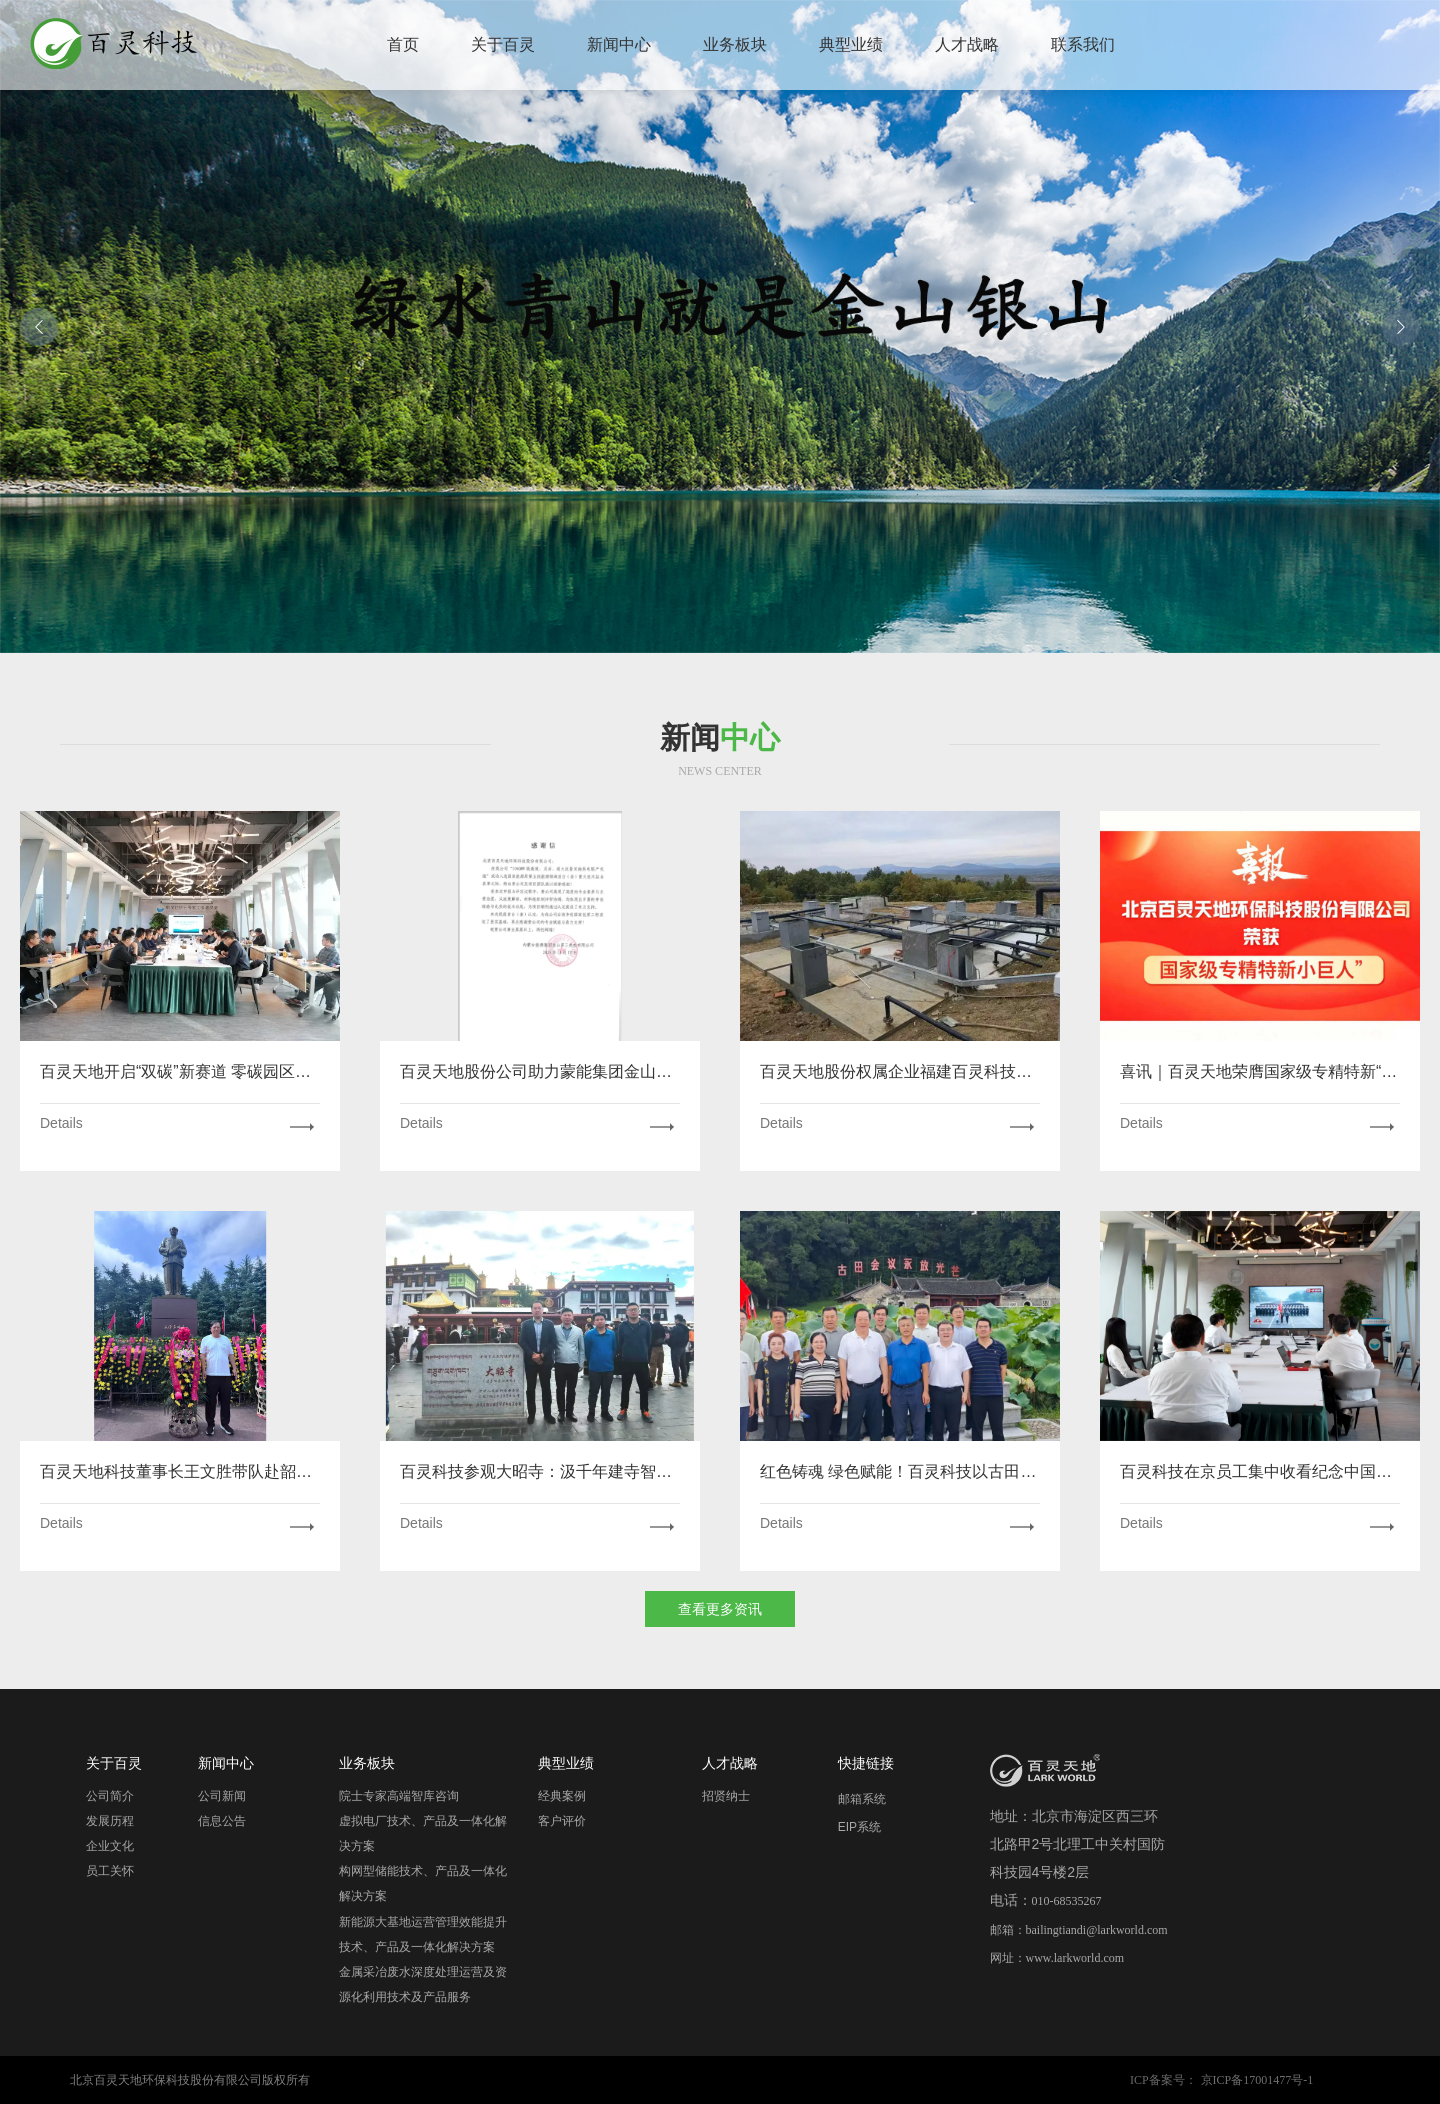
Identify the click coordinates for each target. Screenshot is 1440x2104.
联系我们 (1083, 44)
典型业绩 (851, 44)
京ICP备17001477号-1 (1257, 2080)
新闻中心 (619, 44)
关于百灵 (503, 44)
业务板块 (735, 44)
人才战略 (967, 44)
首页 (403, 44)
